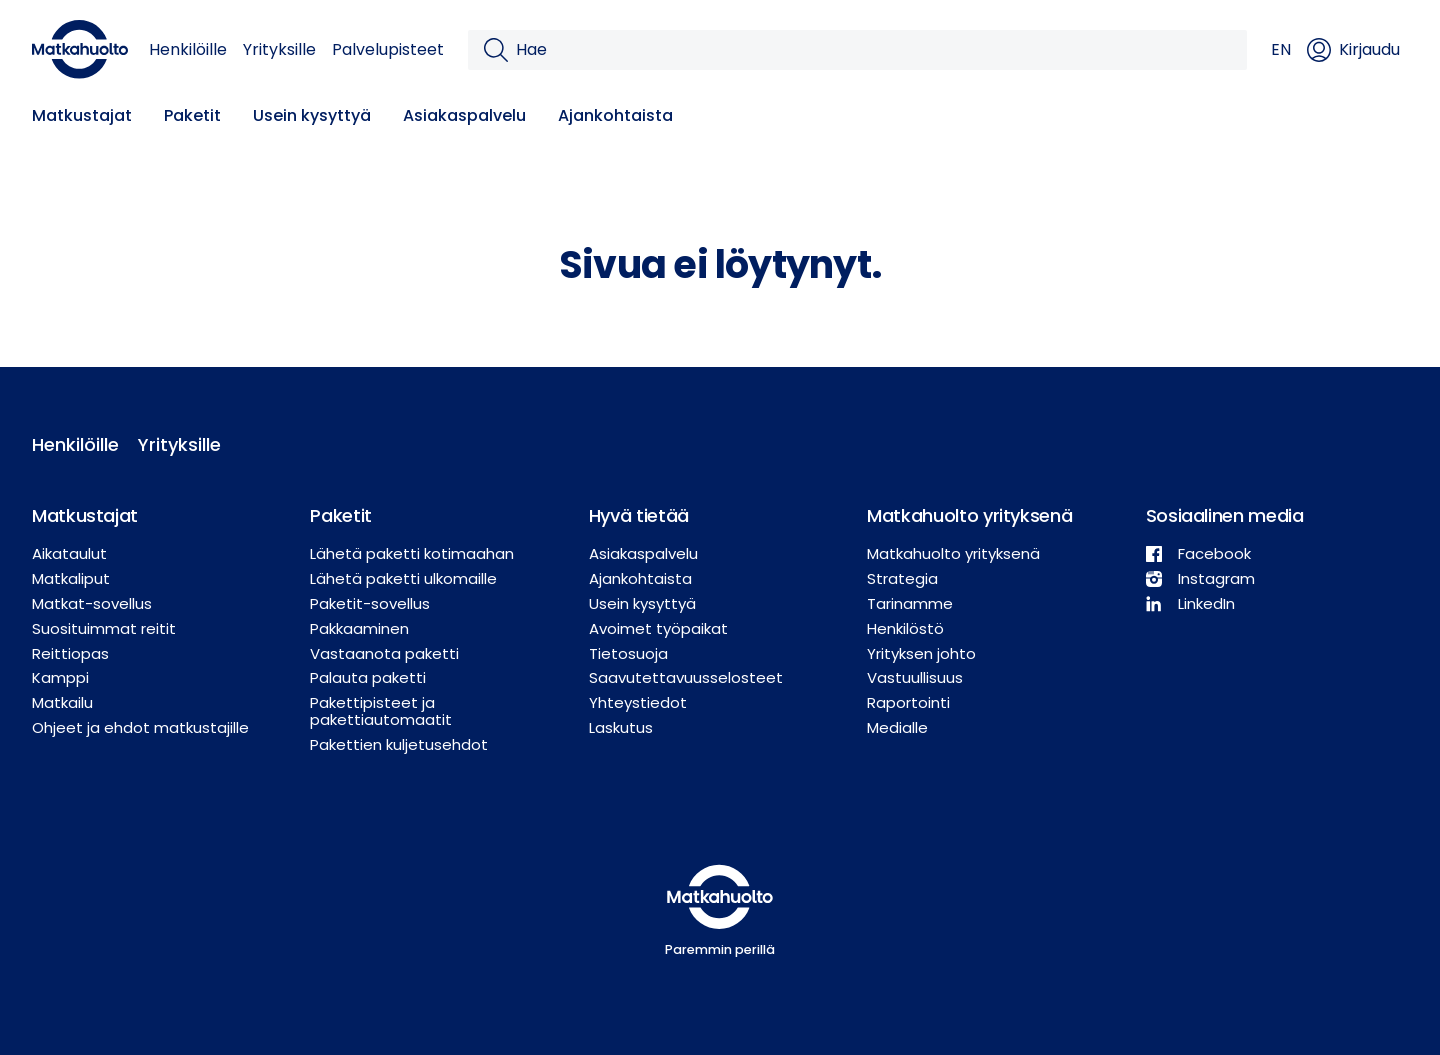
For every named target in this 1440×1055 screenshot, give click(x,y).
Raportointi (908, 702)
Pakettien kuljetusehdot (399, 744)
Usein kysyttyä (312, 115)
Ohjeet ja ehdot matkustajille (140, 727)
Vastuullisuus (915, 677)
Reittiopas (70, 653)
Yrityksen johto (921, 653)
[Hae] (873, 50)
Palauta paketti (368, 677)
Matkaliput (71, 578)
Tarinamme (910, 603)
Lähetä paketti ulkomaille (403, 578)
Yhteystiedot (638, 702)
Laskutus (621, 727)
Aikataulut (69, 553)
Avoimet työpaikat (658, 628)
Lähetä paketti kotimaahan (412, 553)
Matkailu (62, 702)
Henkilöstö (905, 628)
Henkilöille (188, 49)
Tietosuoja (628, 653)
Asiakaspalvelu (464, 115)
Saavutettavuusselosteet (686, 677)
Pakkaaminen (359, 628)
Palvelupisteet (388, 49)
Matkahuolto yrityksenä (953, 553)
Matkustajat (82, 115)
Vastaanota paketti (384, 653)
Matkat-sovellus (92, 603)
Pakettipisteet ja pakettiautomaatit (381, 711)
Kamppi (60, 677)
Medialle (897, 727)
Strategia (902, 578)
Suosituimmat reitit (104, 628)
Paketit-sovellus (370, 603)
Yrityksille (279, 49)
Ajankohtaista (615, 115)
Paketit (192, 115)
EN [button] (1281, 49)
